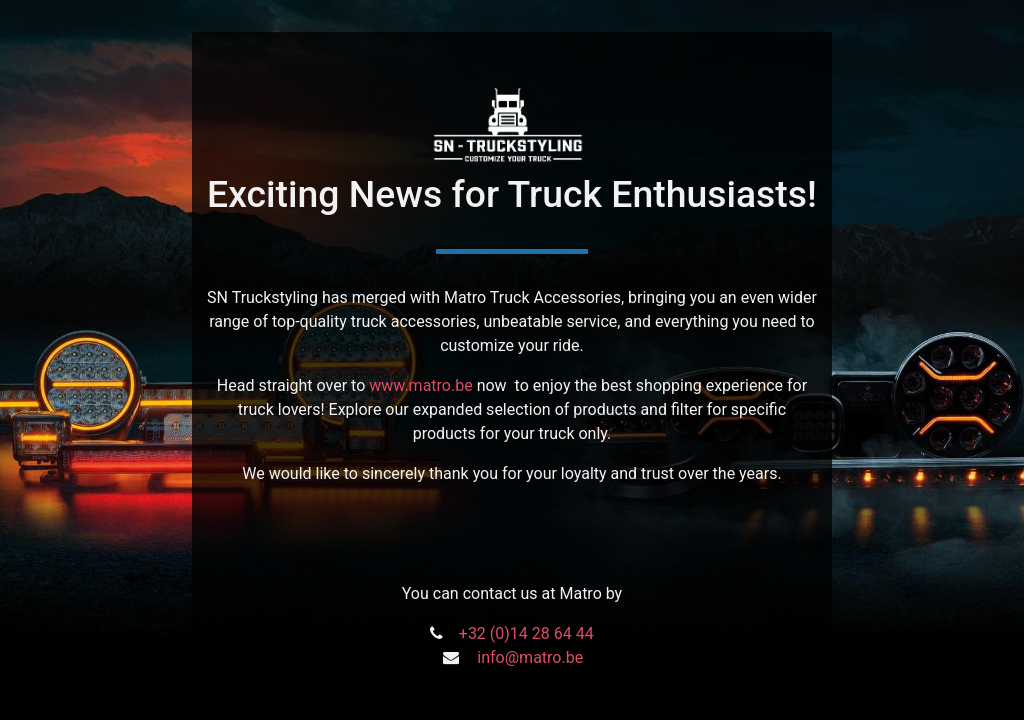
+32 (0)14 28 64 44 (526, 633)
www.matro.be (420, 385)
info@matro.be (530, 657)
